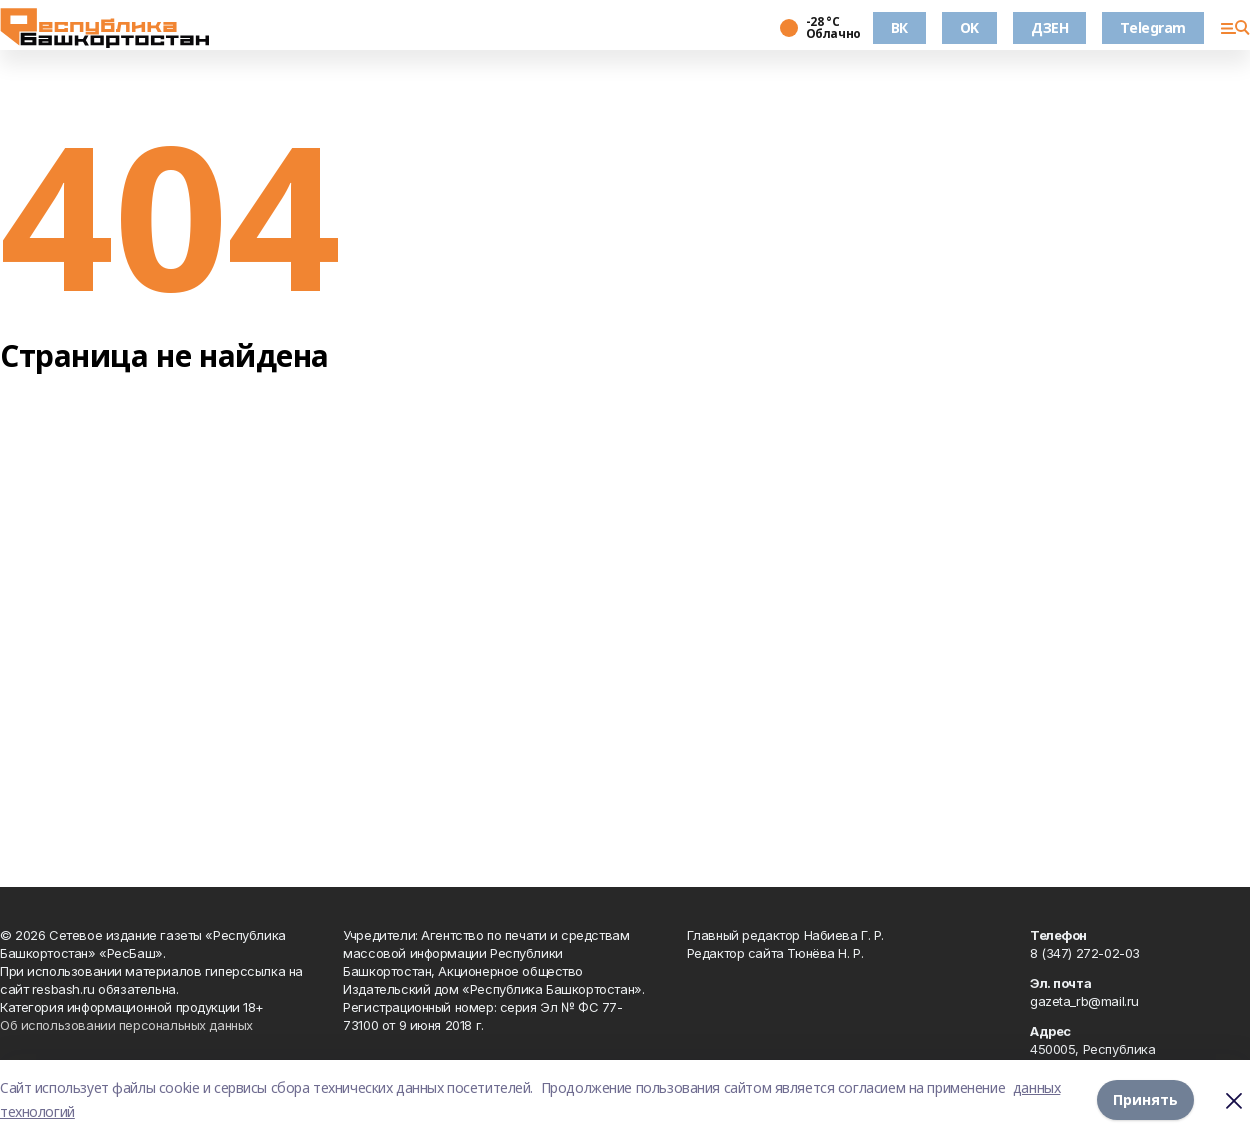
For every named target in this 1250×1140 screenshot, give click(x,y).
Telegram (1153, 27)
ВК (899, 27)
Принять (1145, 1099)
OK (969, 27)
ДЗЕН (1049, 27)
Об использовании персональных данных (126, 1025)
